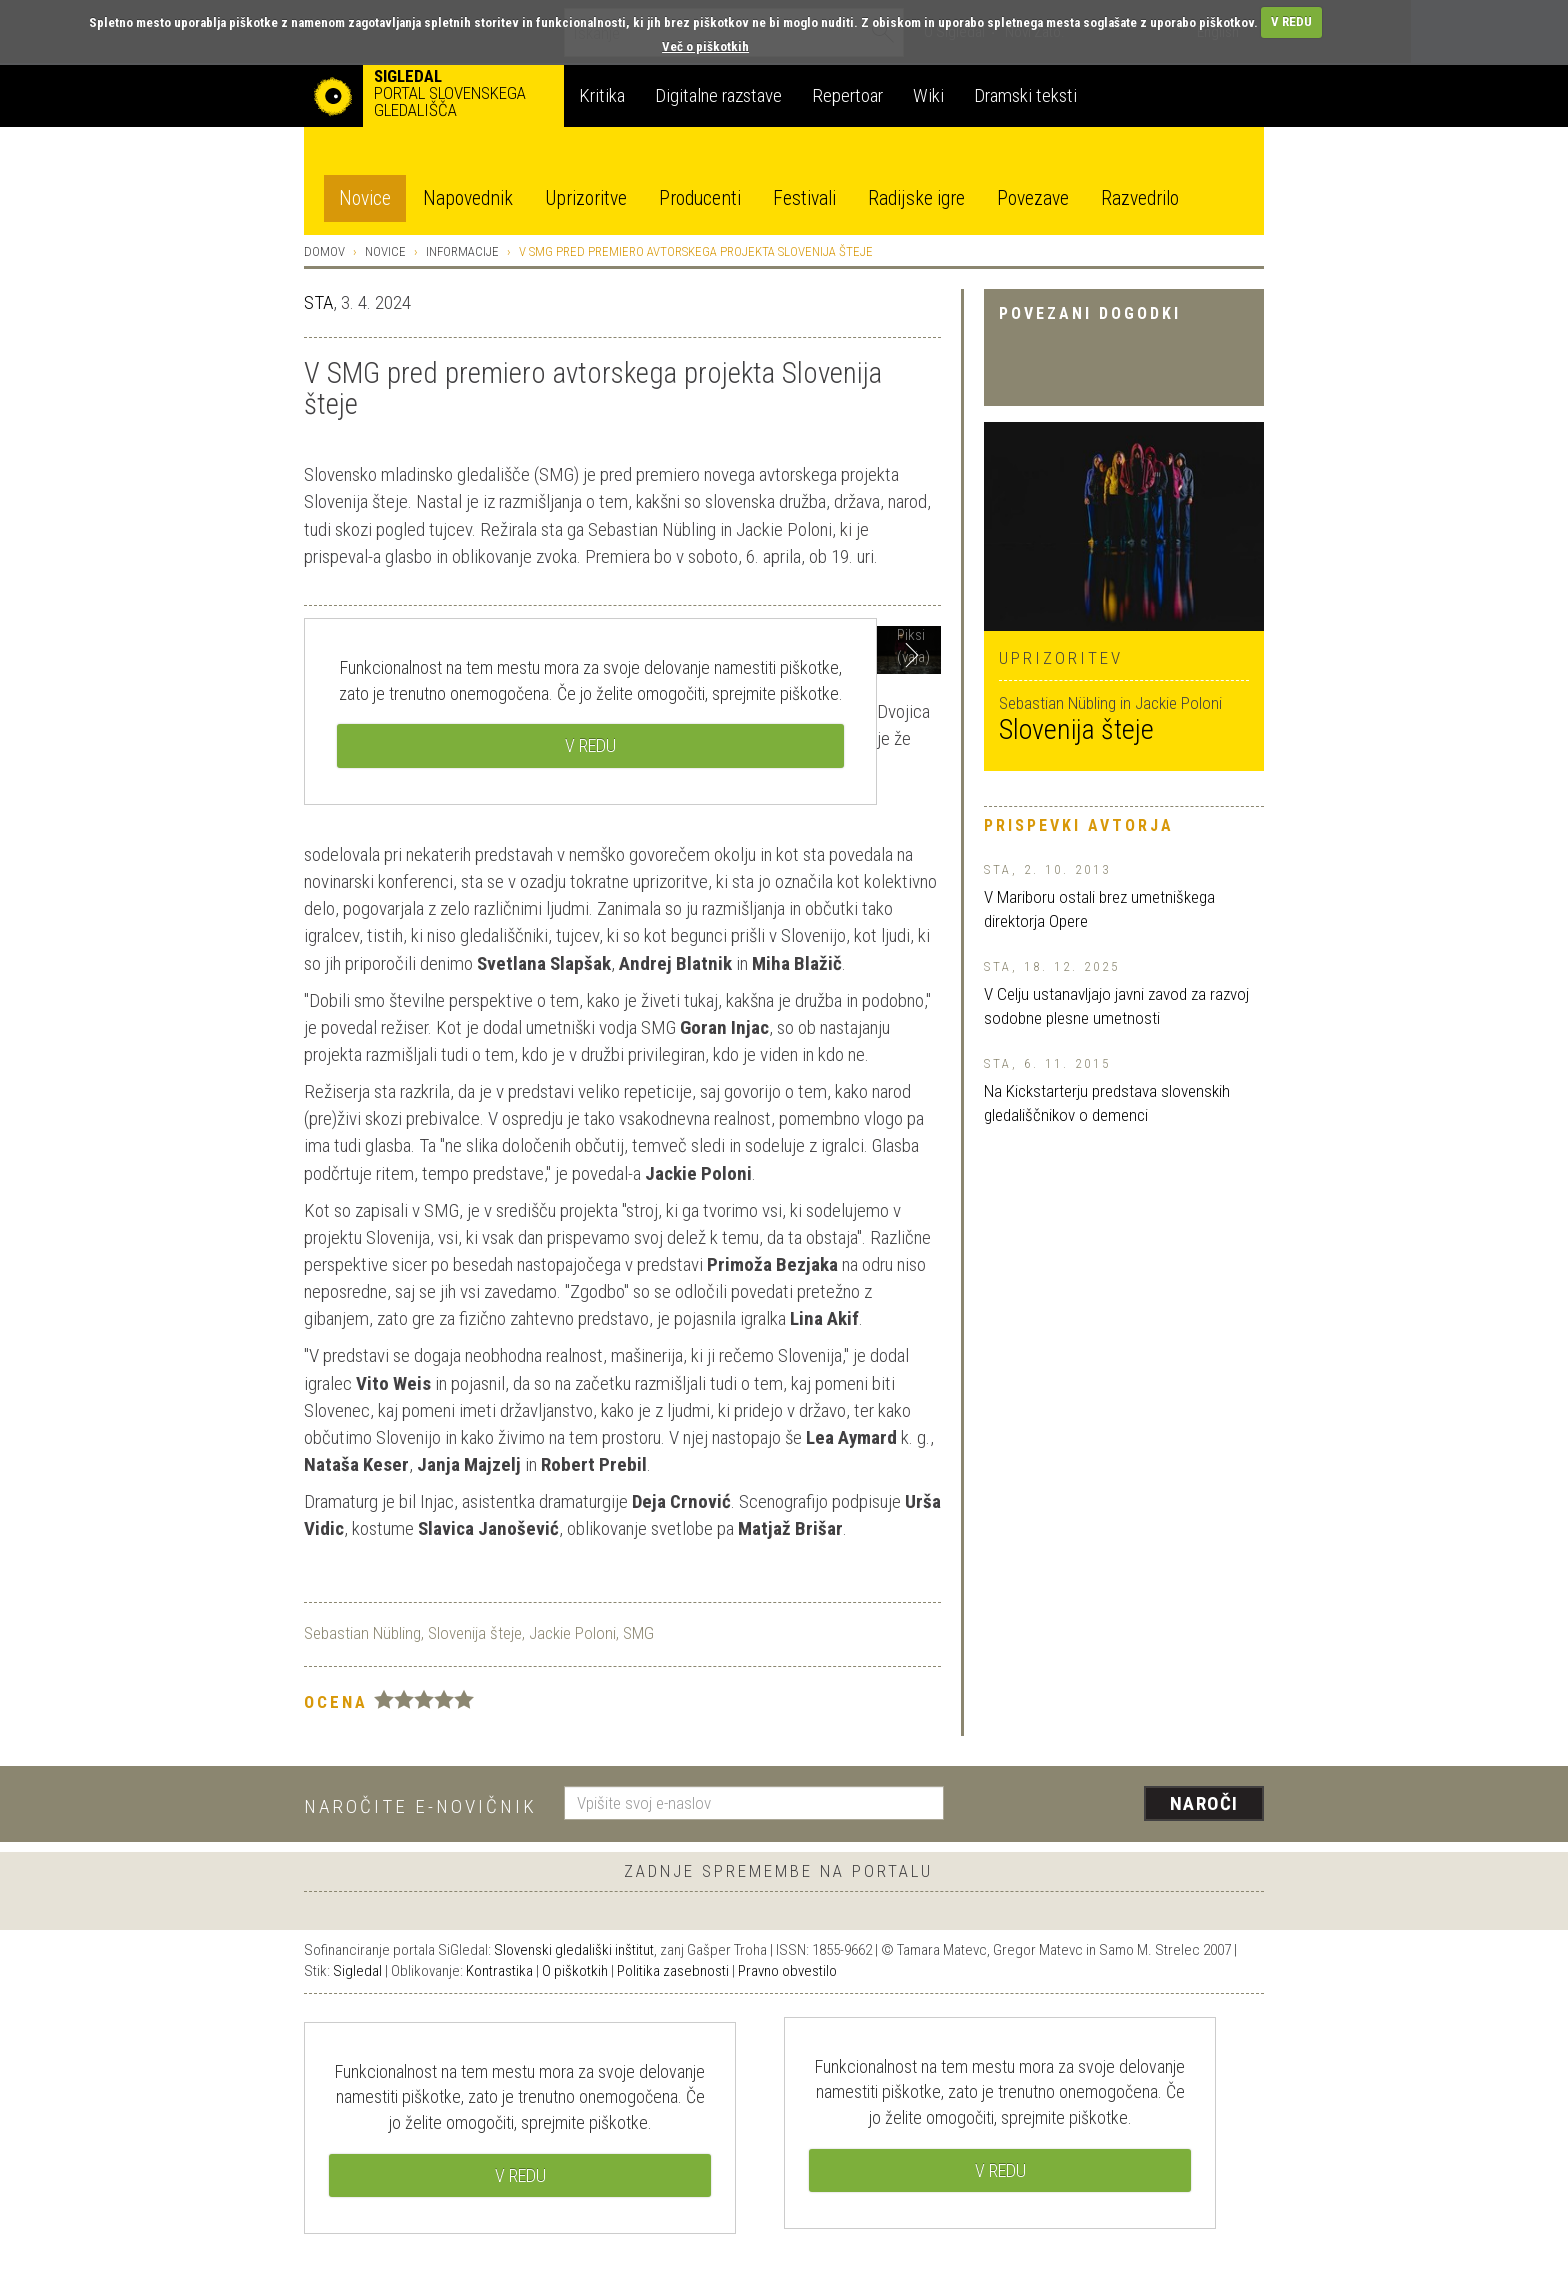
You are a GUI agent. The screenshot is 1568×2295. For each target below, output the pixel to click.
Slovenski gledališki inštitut (574, 1950)
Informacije (462, 251)
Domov (324, 251)
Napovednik (468, 198)
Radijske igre (916, 198)
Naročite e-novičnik (420, 1806)
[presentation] (1116, 1805)
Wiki (928, 95)
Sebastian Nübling (362, 1633)
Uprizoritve (586, 198)
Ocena (336, 1702)
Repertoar (847, 95)
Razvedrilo (1140, 198)
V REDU (1291, 21)
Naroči (1204, 1803)
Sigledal (357, 1971)
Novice (365, 198)
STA (318, 302)
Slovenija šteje (1076, 729)
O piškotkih (575, 1971)
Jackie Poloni (572, 1633)
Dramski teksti (1025, 95)
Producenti (700, 198)
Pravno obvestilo (787, 1971)
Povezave (1033, 198)
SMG (638, 1633)
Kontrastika (499, 1971)
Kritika (602, 95)
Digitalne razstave (718, 95)
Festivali (804, 198)
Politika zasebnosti (673, 1971)
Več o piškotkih (705, 46)
